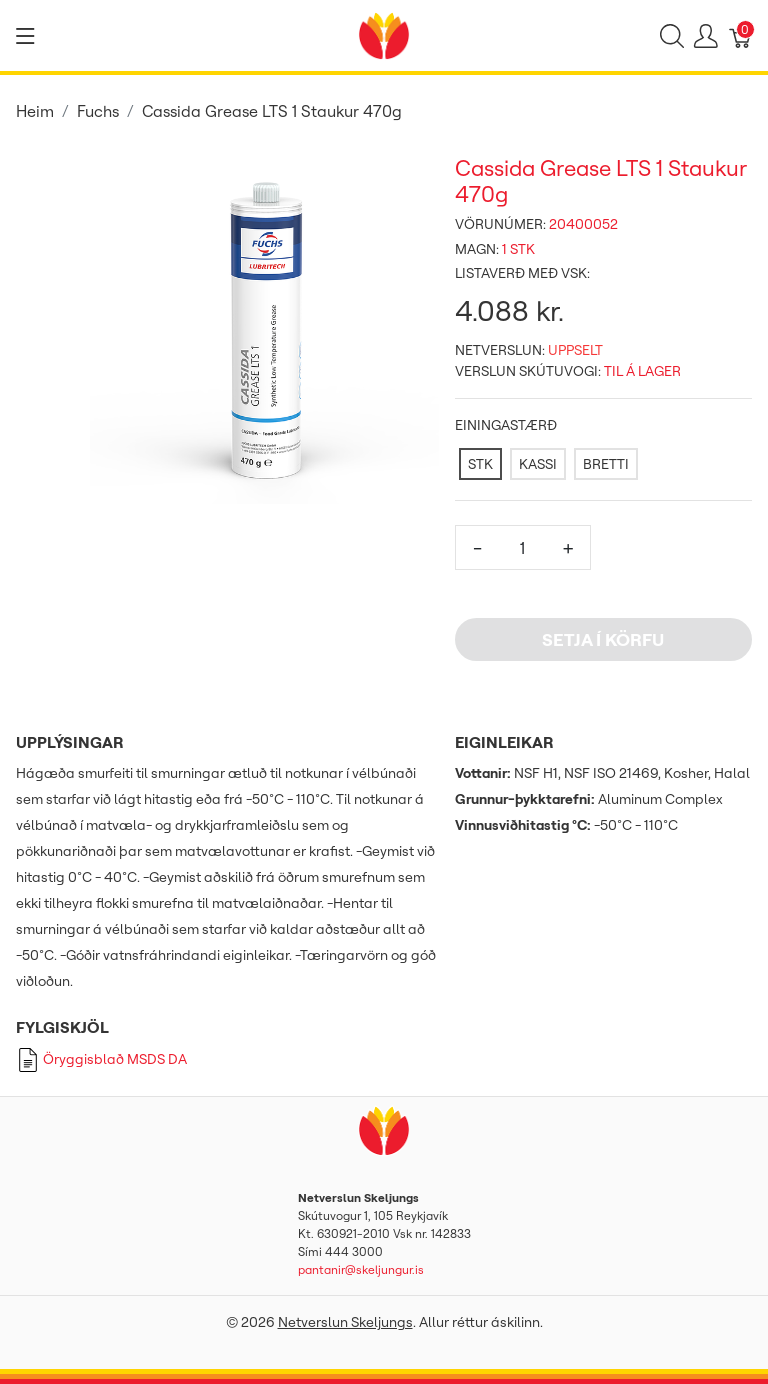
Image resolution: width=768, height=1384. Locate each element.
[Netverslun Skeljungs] (384, 34)
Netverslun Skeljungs (345, 1322)
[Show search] (672, 36)
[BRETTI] (606, 464)
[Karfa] (741, 36)
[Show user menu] (706, 36)
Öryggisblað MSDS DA (101, 1059)
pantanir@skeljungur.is (361, 1269)
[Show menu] (25, 36)
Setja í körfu (603, 639)
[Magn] (523, 547)
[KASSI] (538, 464)
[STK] (480, 464)
